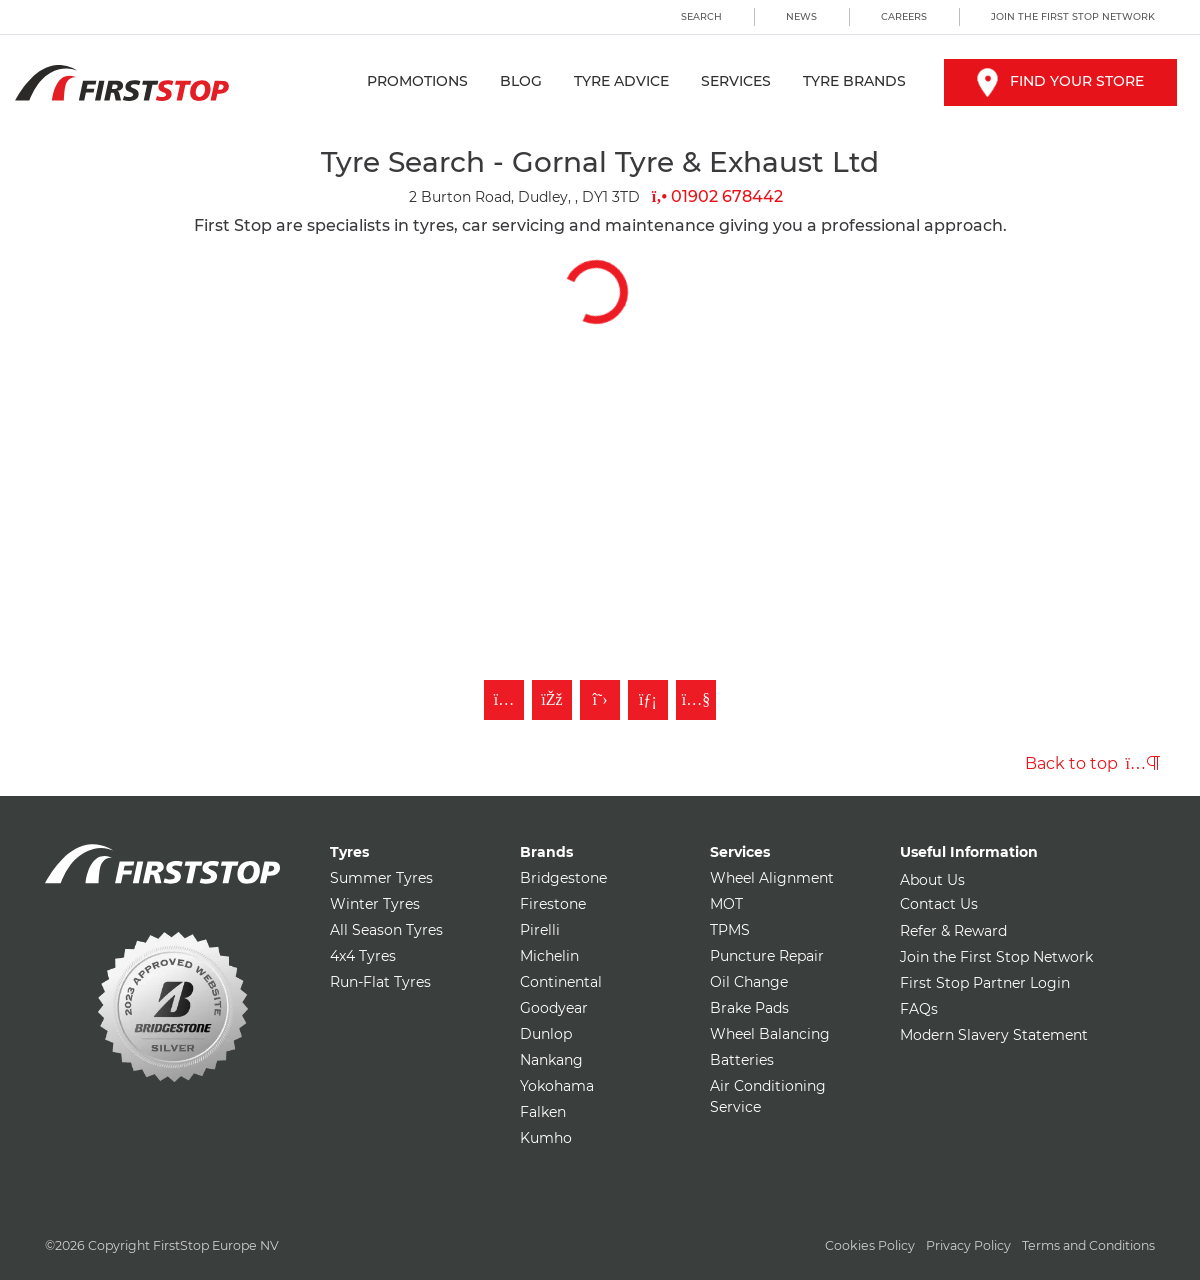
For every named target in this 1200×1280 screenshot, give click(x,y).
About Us (932, 880)
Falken (543, 1112)
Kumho (546, 1138)
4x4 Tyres (363, 956)
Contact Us (939, 904)
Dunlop (546, 1034)
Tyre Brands (854, 81)
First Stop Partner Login (985, 983)
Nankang (551, 1060)
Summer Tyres (381, 878)
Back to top (1092, 763)
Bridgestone (563, 878)
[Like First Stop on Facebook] (552, 700)
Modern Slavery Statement (994, 1035)
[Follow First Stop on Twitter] (600, 700)
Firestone (553, 904)
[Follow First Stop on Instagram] (504, 700)
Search (701, 16)
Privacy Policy (968, 1245)
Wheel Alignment (772, 878)
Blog (521, 81)
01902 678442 (717, 196)
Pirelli (540, 930)
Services (736, 81)
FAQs (919, 1009)
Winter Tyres (375, 904)
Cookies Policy (870, 1245)
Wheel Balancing (770, 1034)
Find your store (1060, 81)
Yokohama (557, 1086)
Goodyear (554, 1008)
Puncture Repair (767, 956)
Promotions (417, 81)
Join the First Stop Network (1073, 16)
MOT (726, 904)
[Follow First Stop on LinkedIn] (648, 700)
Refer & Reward (953, 931)
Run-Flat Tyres (380, 982)
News (801, 16)
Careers (904, 16)
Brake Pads (749, 1008)
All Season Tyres (386, 930)
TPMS (730, 930)
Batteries (742, 1060)
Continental (561, 982)
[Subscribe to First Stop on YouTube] (696, 700)
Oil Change (749, 982)
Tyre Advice (621, 81)
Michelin (549, 956)
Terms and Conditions (1088, 1245)
